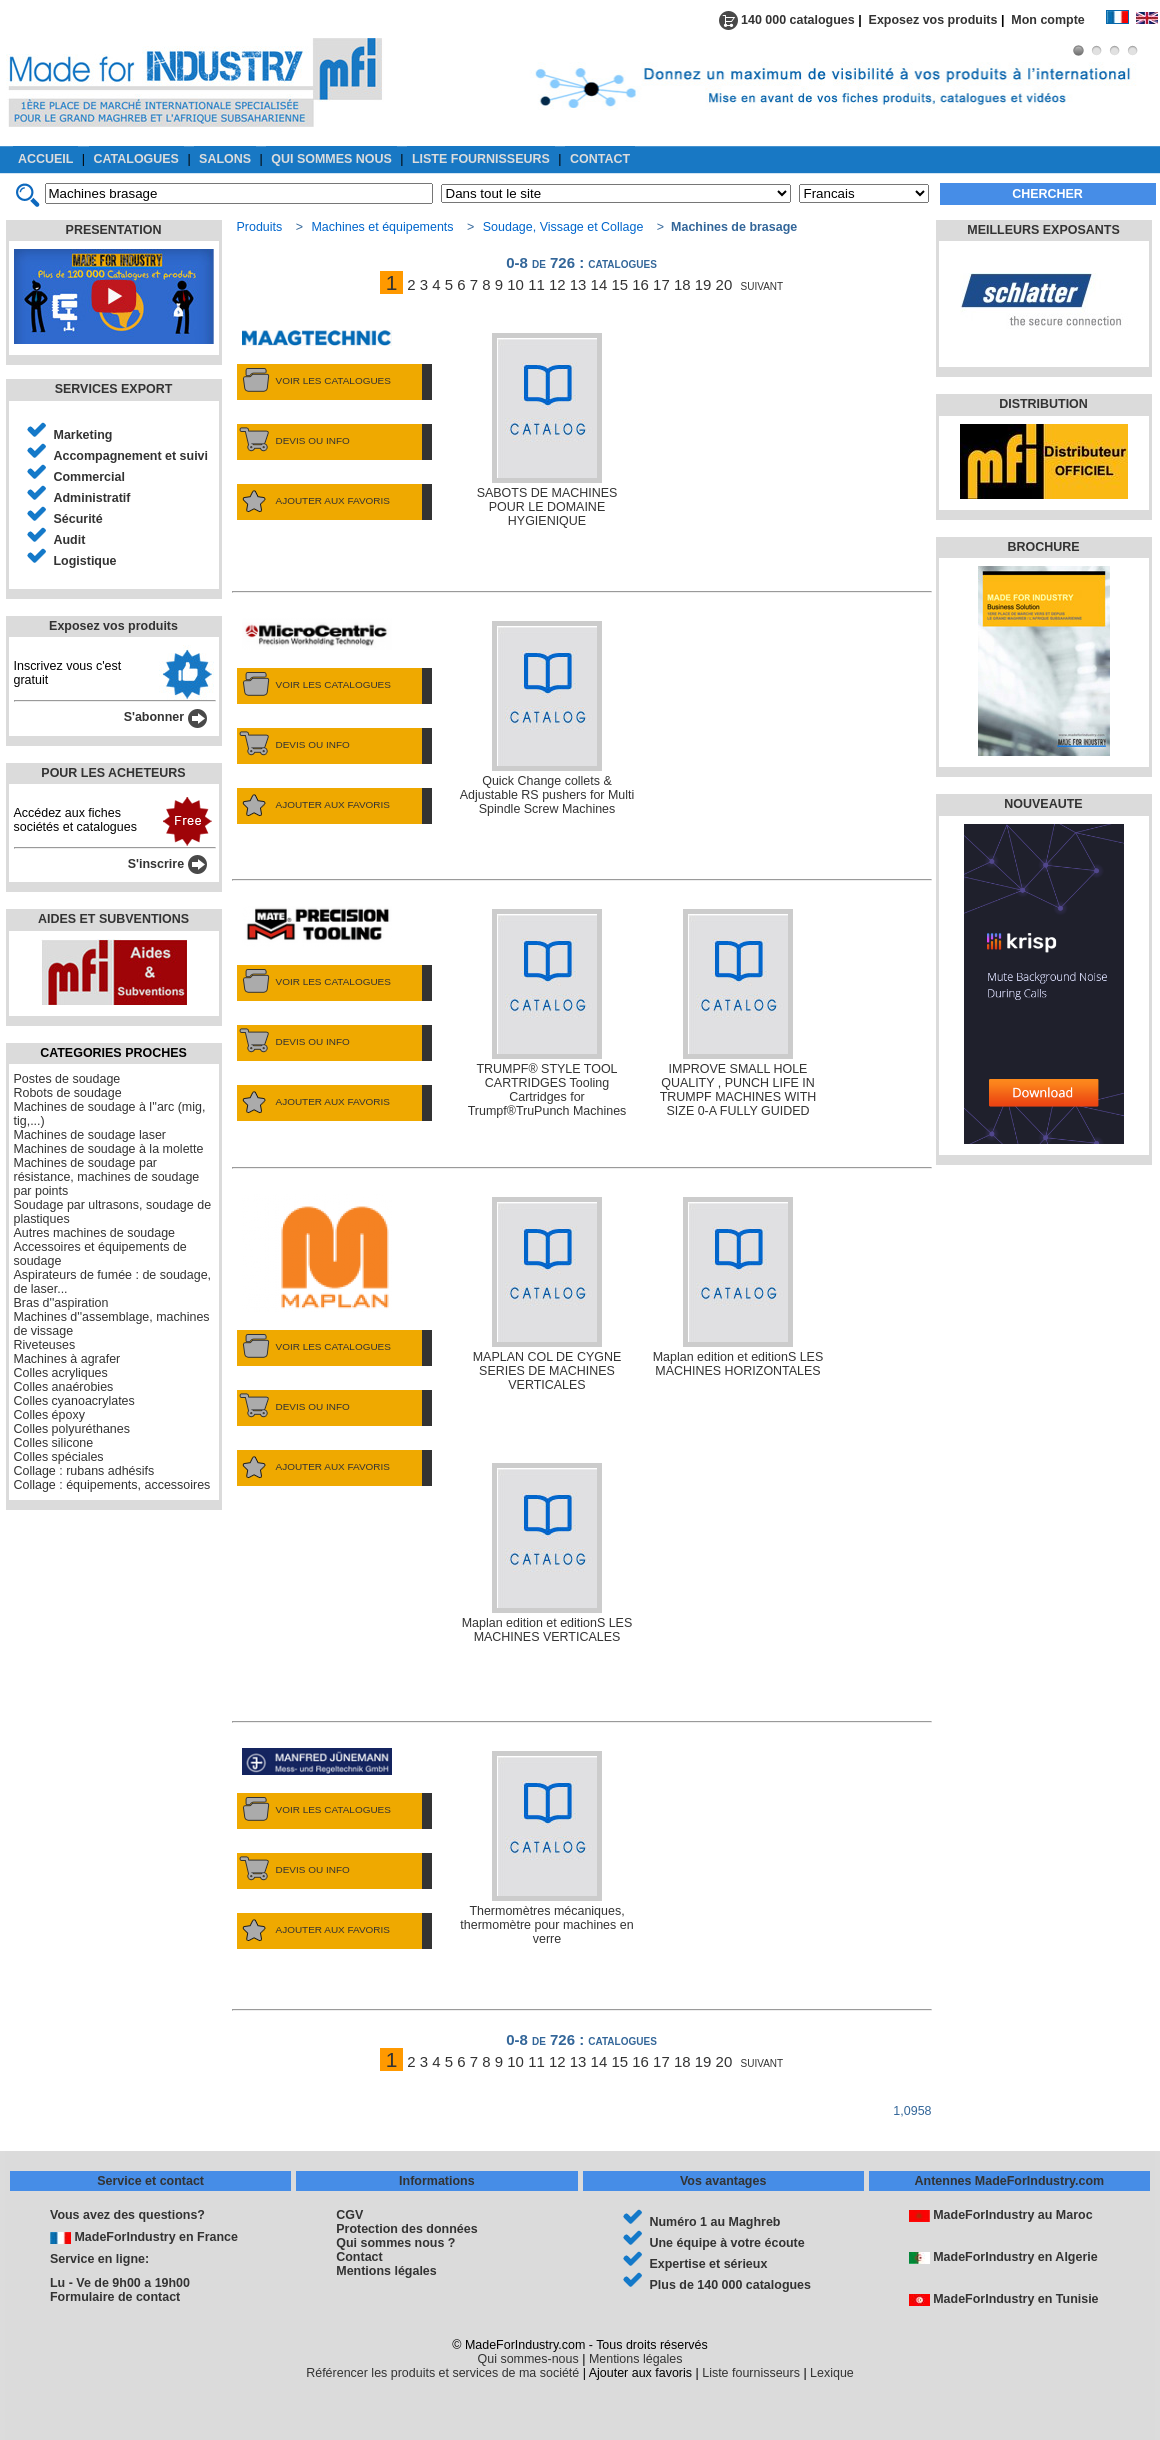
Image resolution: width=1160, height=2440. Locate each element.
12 (557, 284)
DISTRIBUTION (1043, 404)
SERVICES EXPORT (114, 389)
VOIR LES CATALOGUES (314, 381)
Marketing (83, 435)
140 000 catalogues (787, 20)
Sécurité (78, 519)
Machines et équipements (382, 227)
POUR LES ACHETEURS (113, 773)
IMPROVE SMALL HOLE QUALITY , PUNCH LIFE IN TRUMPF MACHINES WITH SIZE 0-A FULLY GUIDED (738, 1013)
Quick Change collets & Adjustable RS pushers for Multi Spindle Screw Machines (547, 718)
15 (619, 284)
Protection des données (406, 2229)
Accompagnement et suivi (131, 456)
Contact (359, 2257)
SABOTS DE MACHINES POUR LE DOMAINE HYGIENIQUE (547, 430)
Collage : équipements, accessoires (112, 1485)
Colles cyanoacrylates (74, 1401)
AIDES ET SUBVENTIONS (113, 919)
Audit (70, 540)
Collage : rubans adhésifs (84, 1471)
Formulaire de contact (115, 2297)
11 (536, 284)
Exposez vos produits (933, 20)
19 (703, 284)
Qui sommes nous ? (395, 2243)
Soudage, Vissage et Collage (563, 227)
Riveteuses (45, 1345)
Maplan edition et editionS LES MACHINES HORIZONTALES (738, 1287)
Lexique (832, 2373)
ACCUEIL (45, 159)
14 (599, 284)
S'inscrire (167, 864)
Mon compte (1058, 20)
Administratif (92, 498)
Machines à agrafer (67, 1359)
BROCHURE (1043, 547)
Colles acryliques (61, 1373)
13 (578, 284)
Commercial (89, 477)
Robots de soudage (68, 1093)
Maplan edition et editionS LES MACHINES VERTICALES (547, 1553)
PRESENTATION (114, 230)
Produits (260, 227)
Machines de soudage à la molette (109, 1149)
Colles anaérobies (64, 1387)
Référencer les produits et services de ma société (442, 2373)
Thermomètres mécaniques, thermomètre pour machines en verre (546, 1848)
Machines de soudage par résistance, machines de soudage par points (107, 1177)
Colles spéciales (59, 1457)
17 (661, 284)
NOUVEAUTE (1043, 804)
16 (640, 284)
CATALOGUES (136, 159)
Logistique (85, 561)
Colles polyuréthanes (72, 1429)
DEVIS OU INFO (293, 441)
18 (682, 284)
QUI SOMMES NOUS (331, 159)
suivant (762, 284)
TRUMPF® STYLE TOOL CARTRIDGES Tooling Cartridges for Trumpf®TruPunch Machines (547, 1013)
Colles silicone (54, 1443)
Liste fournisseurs (751, 2373)
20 (724, 284)
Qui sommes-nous (528, 2359)
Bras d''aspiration (61, 1303)
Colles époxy (49, 1415)
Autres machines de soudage (95, 1233)
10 (515, 284)
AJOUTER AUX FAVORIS (313, 501)
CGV (349, 2215)
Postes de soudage (67, 1079)
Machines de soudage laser (90, 1135)
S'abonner (165, 717)
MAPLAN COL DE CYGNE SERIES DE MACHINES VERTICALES (547, 1294)
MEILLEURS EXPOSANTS (1043, 230)
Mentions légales (386, 2271)
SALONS (225, 159)
